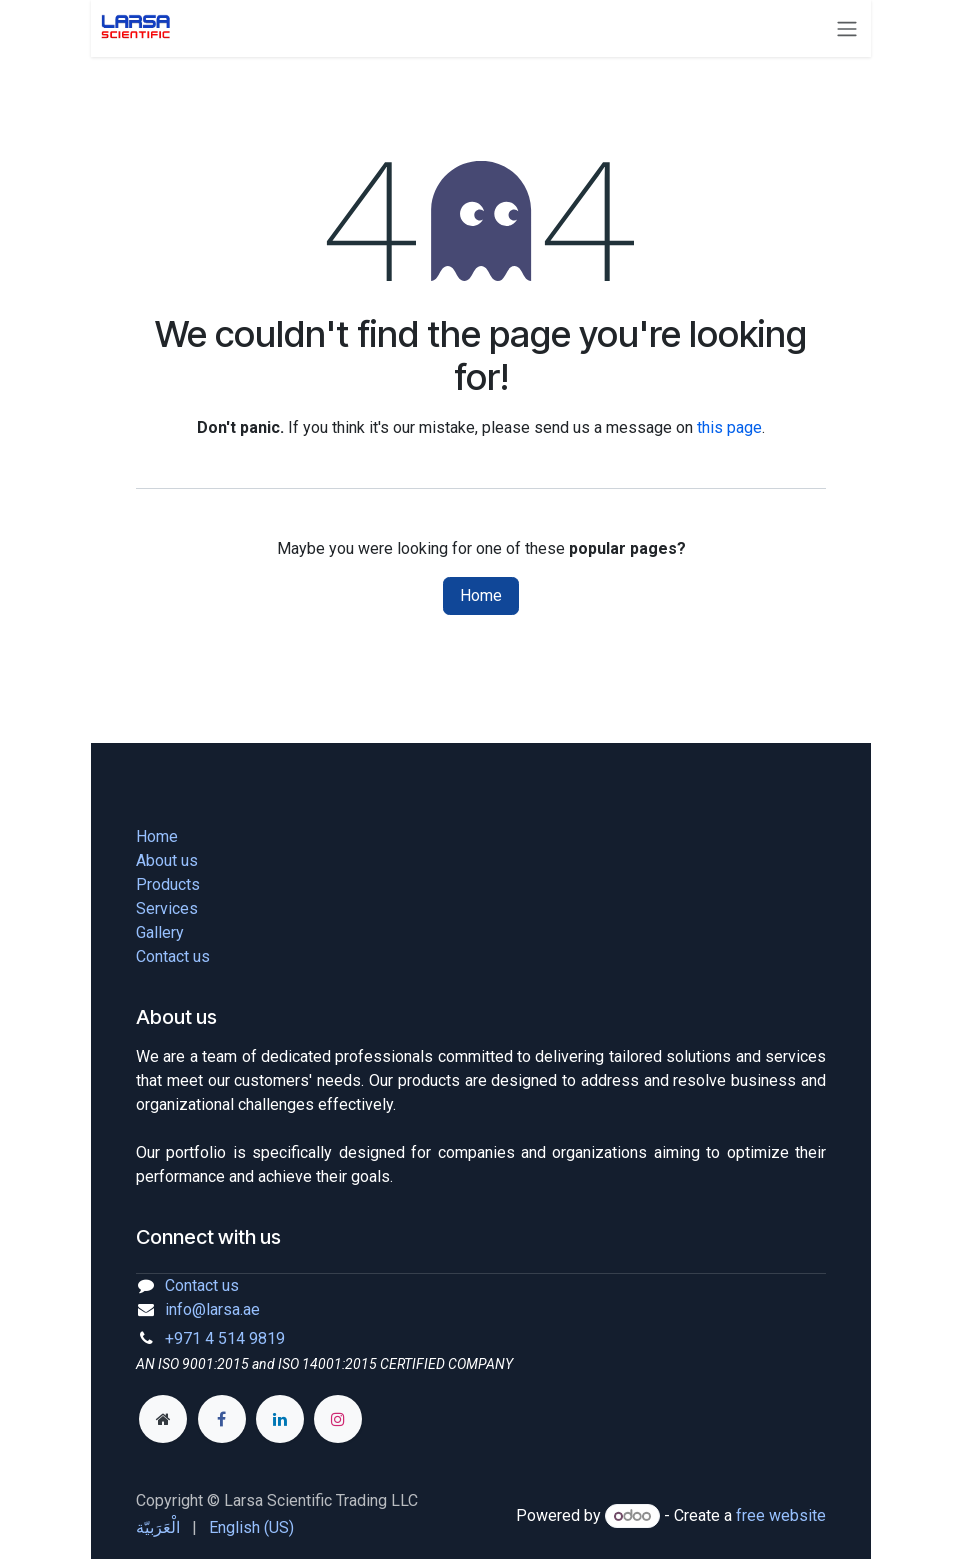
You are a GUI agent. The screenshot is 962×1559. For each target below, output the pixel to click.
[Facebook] (222, 1419)
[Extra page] (163, 1419)
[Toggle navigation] (851, 28)
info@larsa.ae (212, 1309)
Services (167, 908)
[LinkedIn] (280, 1419)
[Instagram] (338, 1419)
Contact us (173, 956)
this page (729, 427)
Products (168, 884)
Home (481, 595)
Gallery (160, 932)
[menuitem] (158, 1528)
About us (167, 860)
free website (781, 1515)
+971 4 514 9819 (225, 1338)
